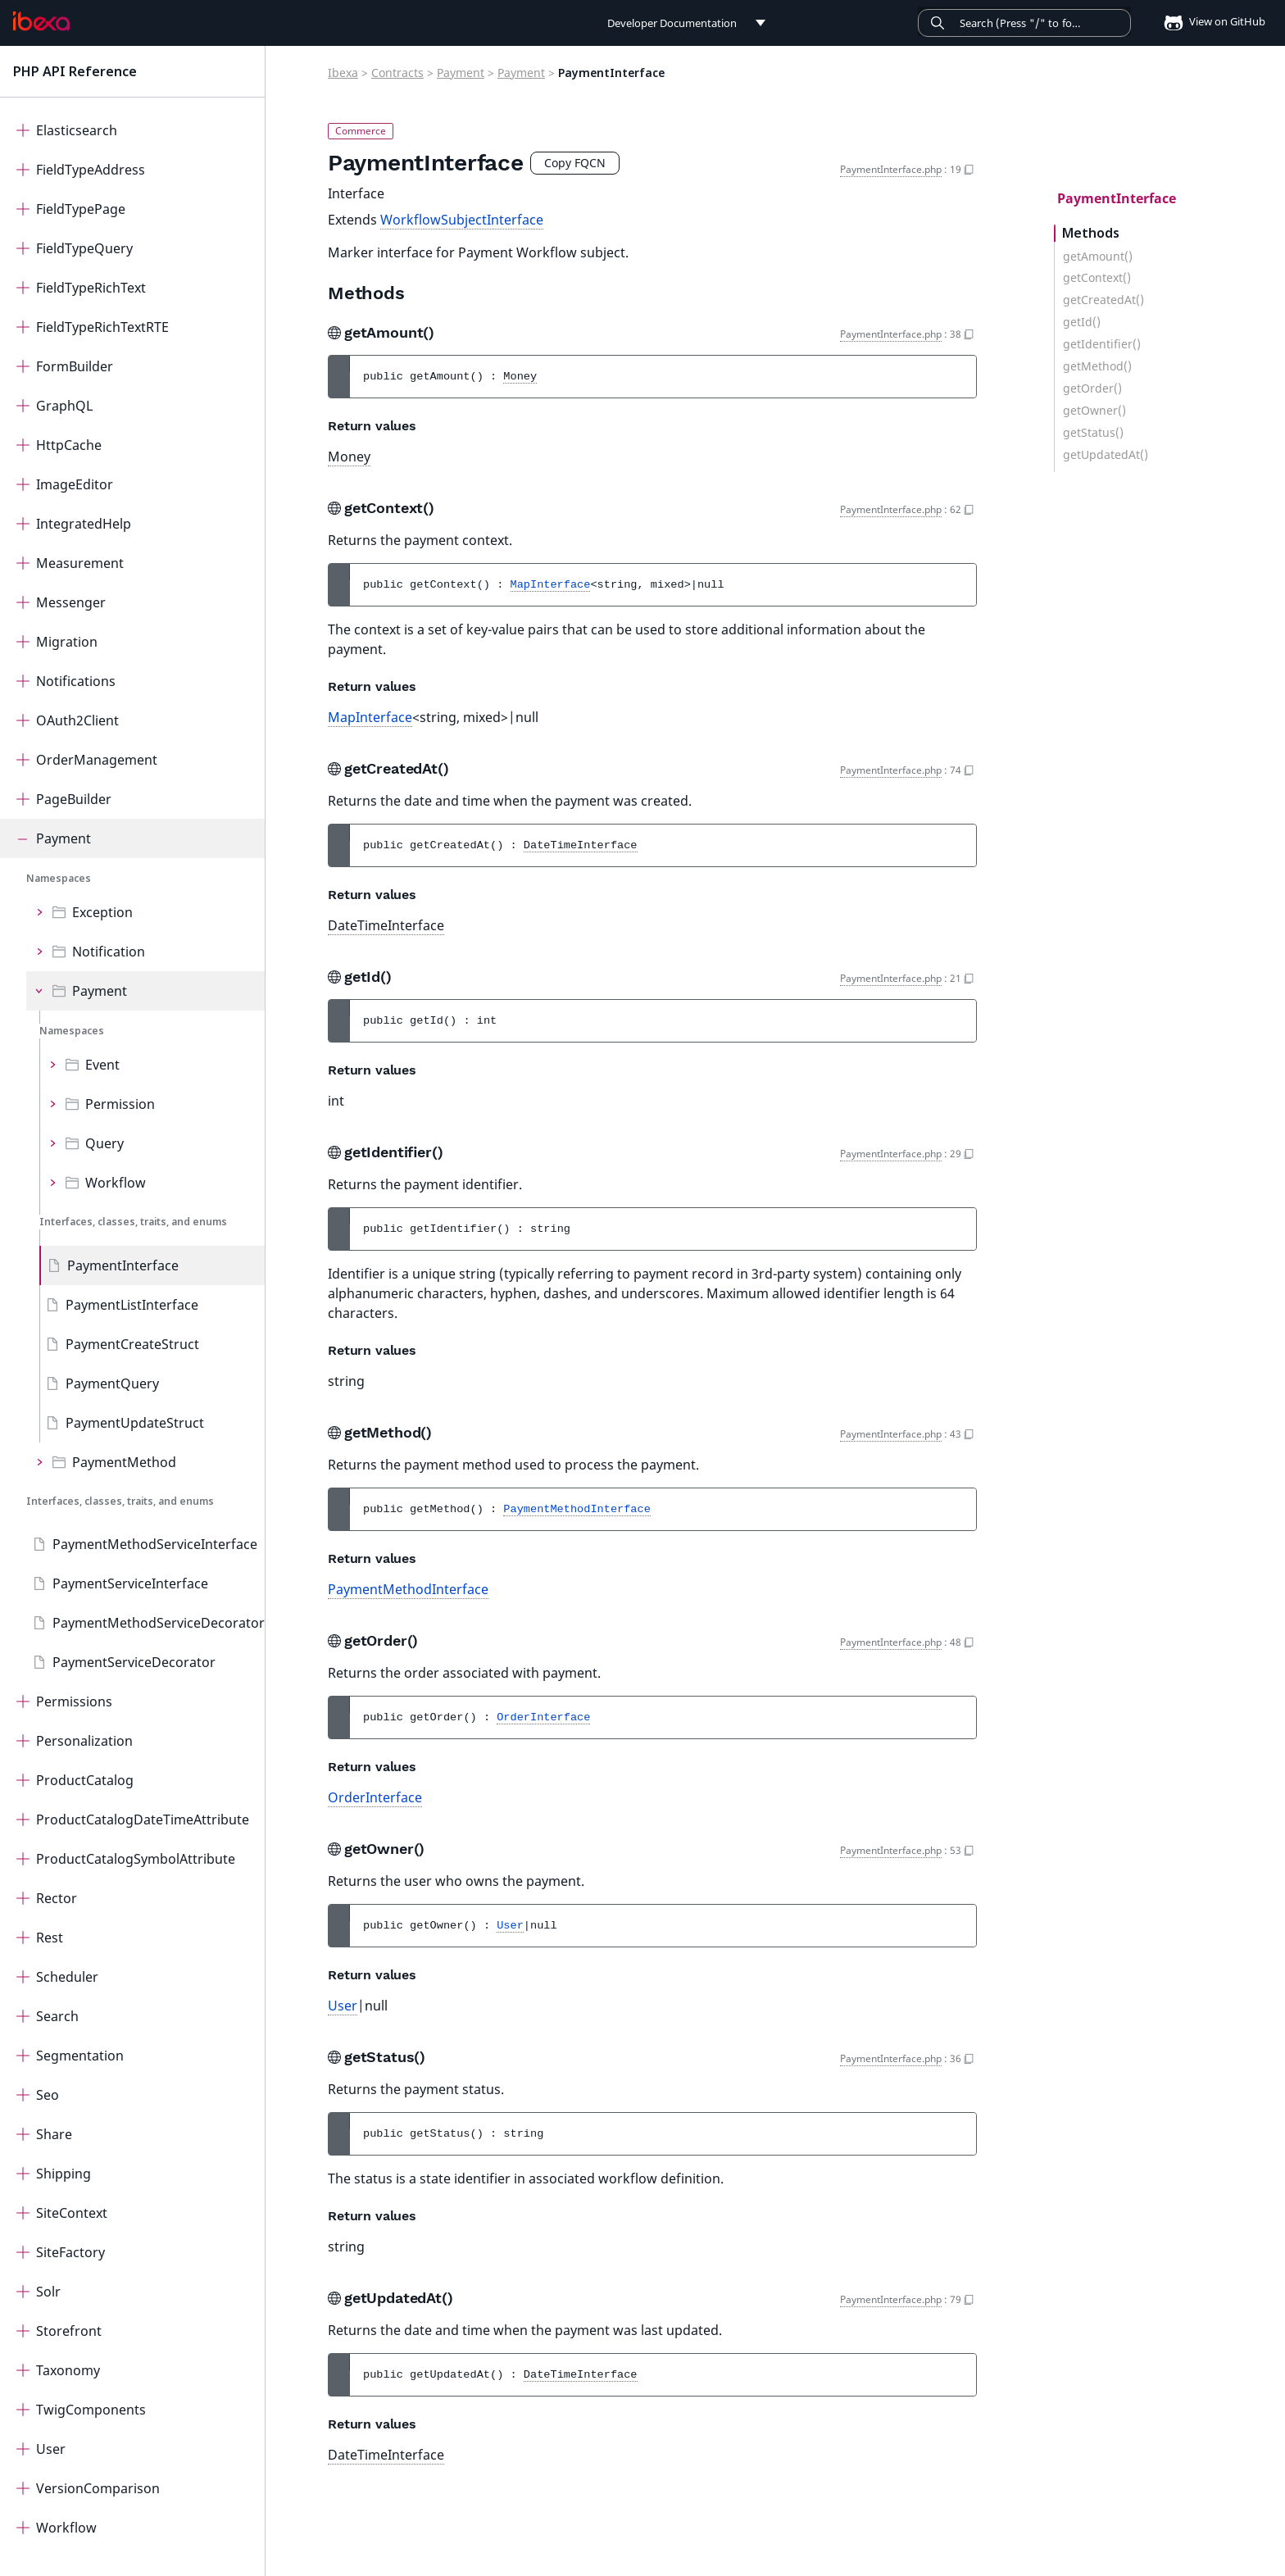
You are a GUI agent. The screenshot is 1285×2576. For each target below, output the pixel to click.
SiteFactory (70, 2252)
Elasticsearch (76, 130)
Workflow (115, 1183)
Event (102, 1065)
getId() (1082, 322)
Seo (47, 2095)
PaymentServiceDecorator (134, 1662)
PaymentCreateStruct (132, 1344)
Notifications (76, 681)
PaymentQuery (112, 1383)
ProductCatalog (85, 1780)
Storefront (69, 2331)
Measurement (80, 563)
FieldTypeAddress (90, 170)
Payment (63, 838)
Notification (108, 952)
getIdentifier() (1102, 344)
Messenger (71, 602)
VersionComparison (98, 2488)
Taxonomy (68, 2370)
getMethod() (1097, 366)
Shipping (63, 2174)
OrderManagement (96, 760)
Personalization (84, 1741)
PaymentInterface (123, 1265)
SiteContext (71, 2213)
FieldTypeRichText (91, 288)
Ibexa (343, 72)
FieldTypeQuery (84, 248)
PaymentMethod (124, 1462)
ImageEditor (74, 484)
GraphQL (64, 406)
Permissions (74, 1701)
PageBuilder (73, 799)
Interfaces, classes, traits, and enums (133, 1222)
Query (104, 1143)
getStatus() (1093, 432)
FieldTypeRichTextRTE (102, 327)
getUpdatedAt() (1105, 455)
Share (54, 2134)
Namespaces (58, 878)
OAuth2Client (77, 720)
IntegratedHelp (83, 524)
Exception (102, 912)
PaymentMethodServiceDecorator (158, 1623)
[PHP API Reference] (41, 21)
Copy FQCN (575, 162)
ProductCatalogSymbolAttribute (135, 1859)
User (51, 2449)
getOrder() (1092, 388)
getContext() (1097, 277)
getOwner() (1094, 410)
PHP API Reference (75, 71)
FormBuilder (74, 366)
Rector (56, 1898)
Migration (67, 642)
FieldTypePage (80, 209)
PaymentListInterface (132, 1305)
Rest (49, 1938)
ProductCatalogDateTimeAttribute (142, 1819)
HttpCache (69, 445)
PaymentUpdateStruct (135, 1423)
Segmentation (80, 2056)
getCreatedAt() (1103, 300)
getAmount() (1098, 256)
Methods (1090, 233)
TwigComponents (91, 2410)
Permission (120, 1104)
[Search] (1024, 23)
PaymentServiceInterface (130, 1583)
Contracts (397, 72)
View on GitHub (1209, 21)
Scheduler (67, 1977)
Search (57, 2016)
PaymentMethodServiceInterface (154, 1544)
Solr (48, 2292)
